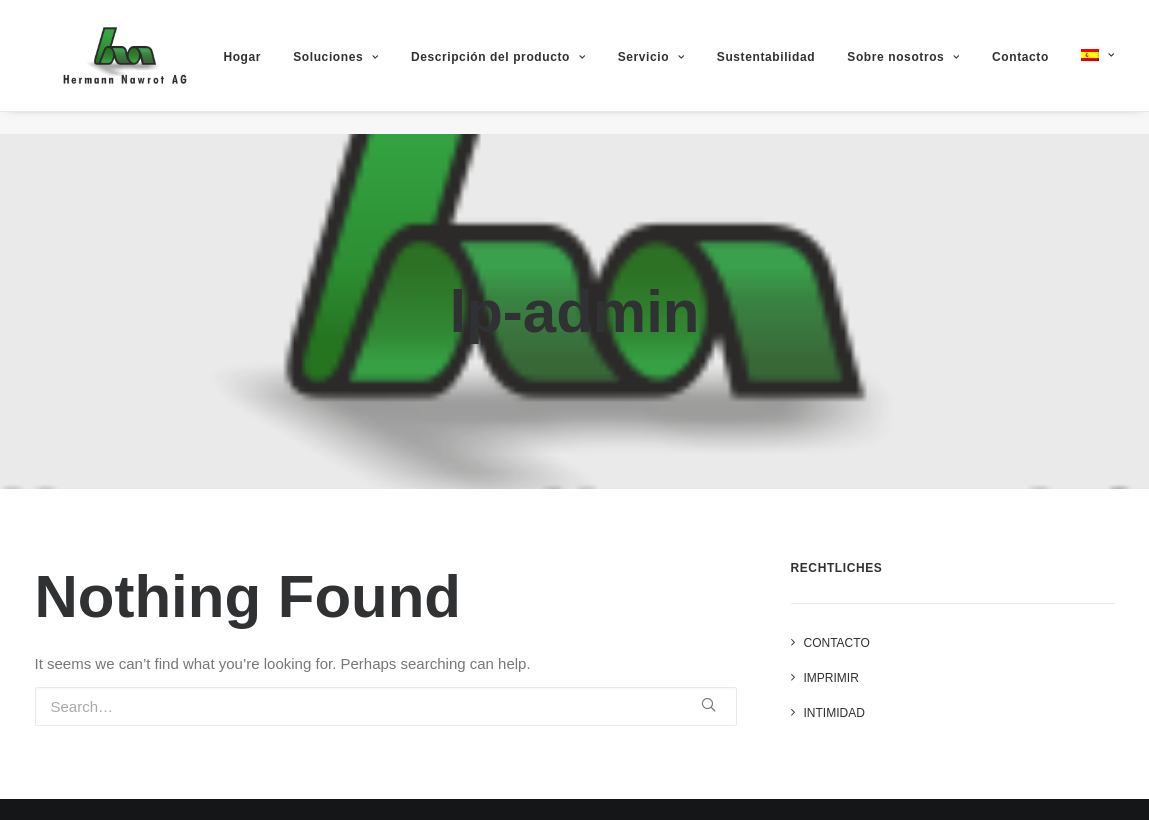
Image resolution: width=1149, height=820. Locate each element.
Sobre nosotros (926, 69)
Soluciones (358, 69)
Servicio (673, 69)
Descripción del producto (520, 69)
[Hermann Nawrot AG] (122, 67)
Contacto (1042, 69)
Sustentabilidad (788, 69)
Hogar (265, 69)
